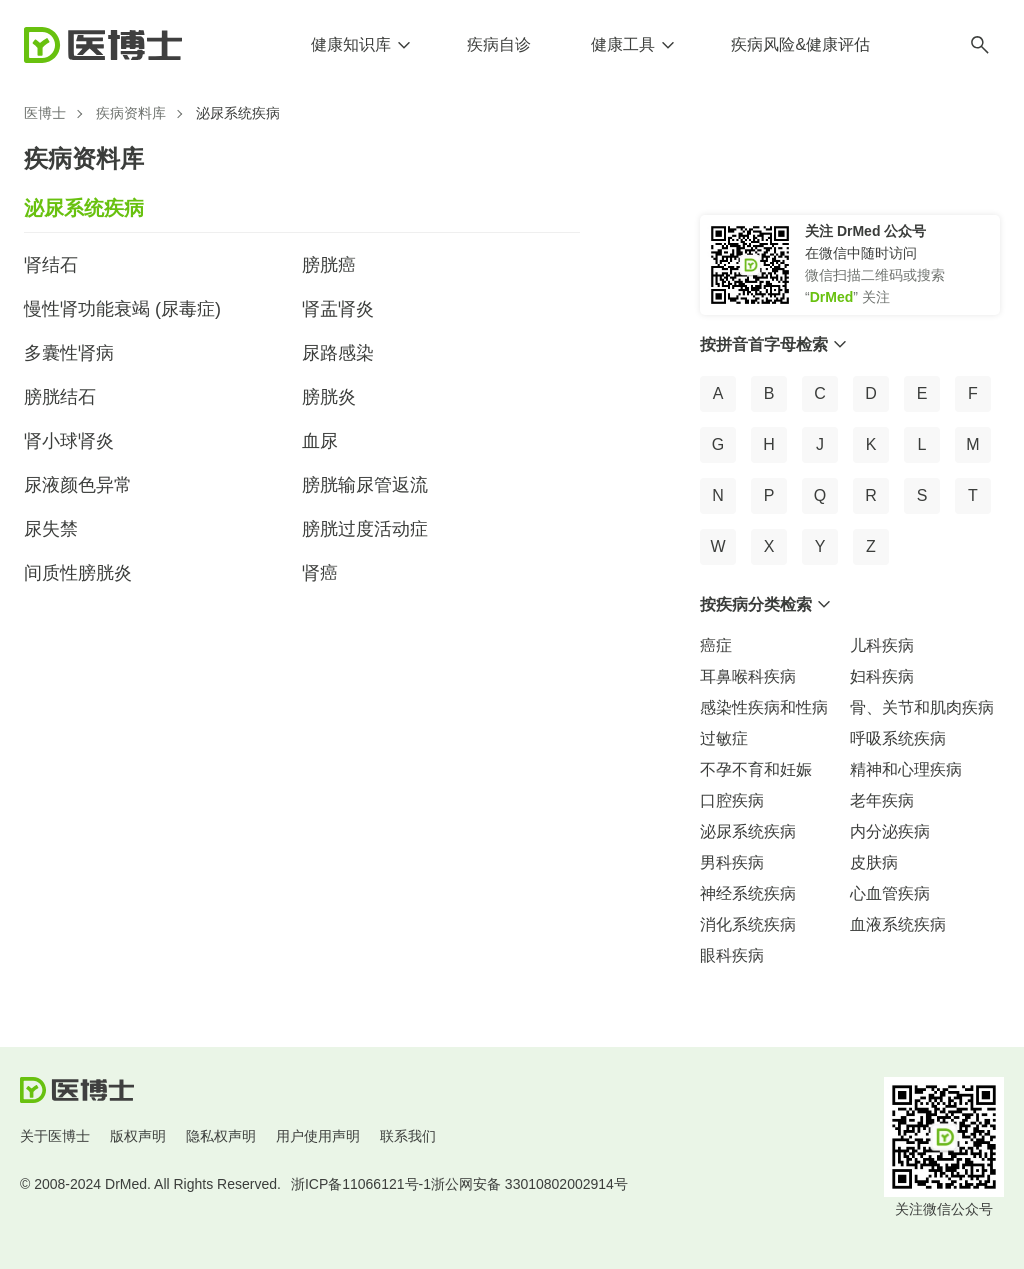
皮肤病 (874, 862)
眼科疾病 (732, 955)
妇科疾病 (882, 676)
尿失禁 (51, 529)
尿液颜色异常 (78, 485)
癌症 (716, 645)
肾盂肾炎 (338, 309)
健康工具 (623, 44)
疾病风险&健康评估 (800, 44)
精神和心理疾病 (906, 769)
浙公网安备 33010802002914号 (529, 1184)
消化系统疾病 (748, 924)
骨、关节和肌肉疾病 (922, 707)
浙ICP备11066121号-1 (361, 1184)
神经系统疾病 (748, 893)
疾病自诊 (499, 44)
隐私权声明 (221, 1136)
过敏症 (724, 738)
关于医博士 (55, 1136)
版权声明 (138, 1136)
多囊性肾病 (69, 353)
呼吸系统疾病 (898, 738)
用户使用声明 (318, 1136)
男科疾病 (732, 862)
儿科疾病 (882, 645)
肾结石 (51, 265)
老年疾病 (882, 800)
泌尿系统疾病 (748, 831)
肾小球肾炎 (69, 441)
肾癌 (320, 573)
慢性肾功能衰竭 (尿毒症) (122, 309)
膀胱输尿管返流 (365, 485)
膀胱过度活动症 (365, 529)
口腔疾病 (732, 800)
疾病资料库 (131, 113)
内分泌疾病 (890, 831)
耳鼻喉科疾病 (748, 676)
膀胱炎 (329, 397)
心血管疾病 (890, 893)
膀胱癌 (329, 265)
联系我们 (408, 1136)
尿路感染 (338, 353)
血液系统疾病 (898, 924)
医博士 (45, 113)
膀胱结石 (60, 397)
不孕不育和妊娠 (756, 769)
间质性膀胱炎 (78, 573)
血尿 (320, 441)
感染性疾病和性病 (764, 707)
